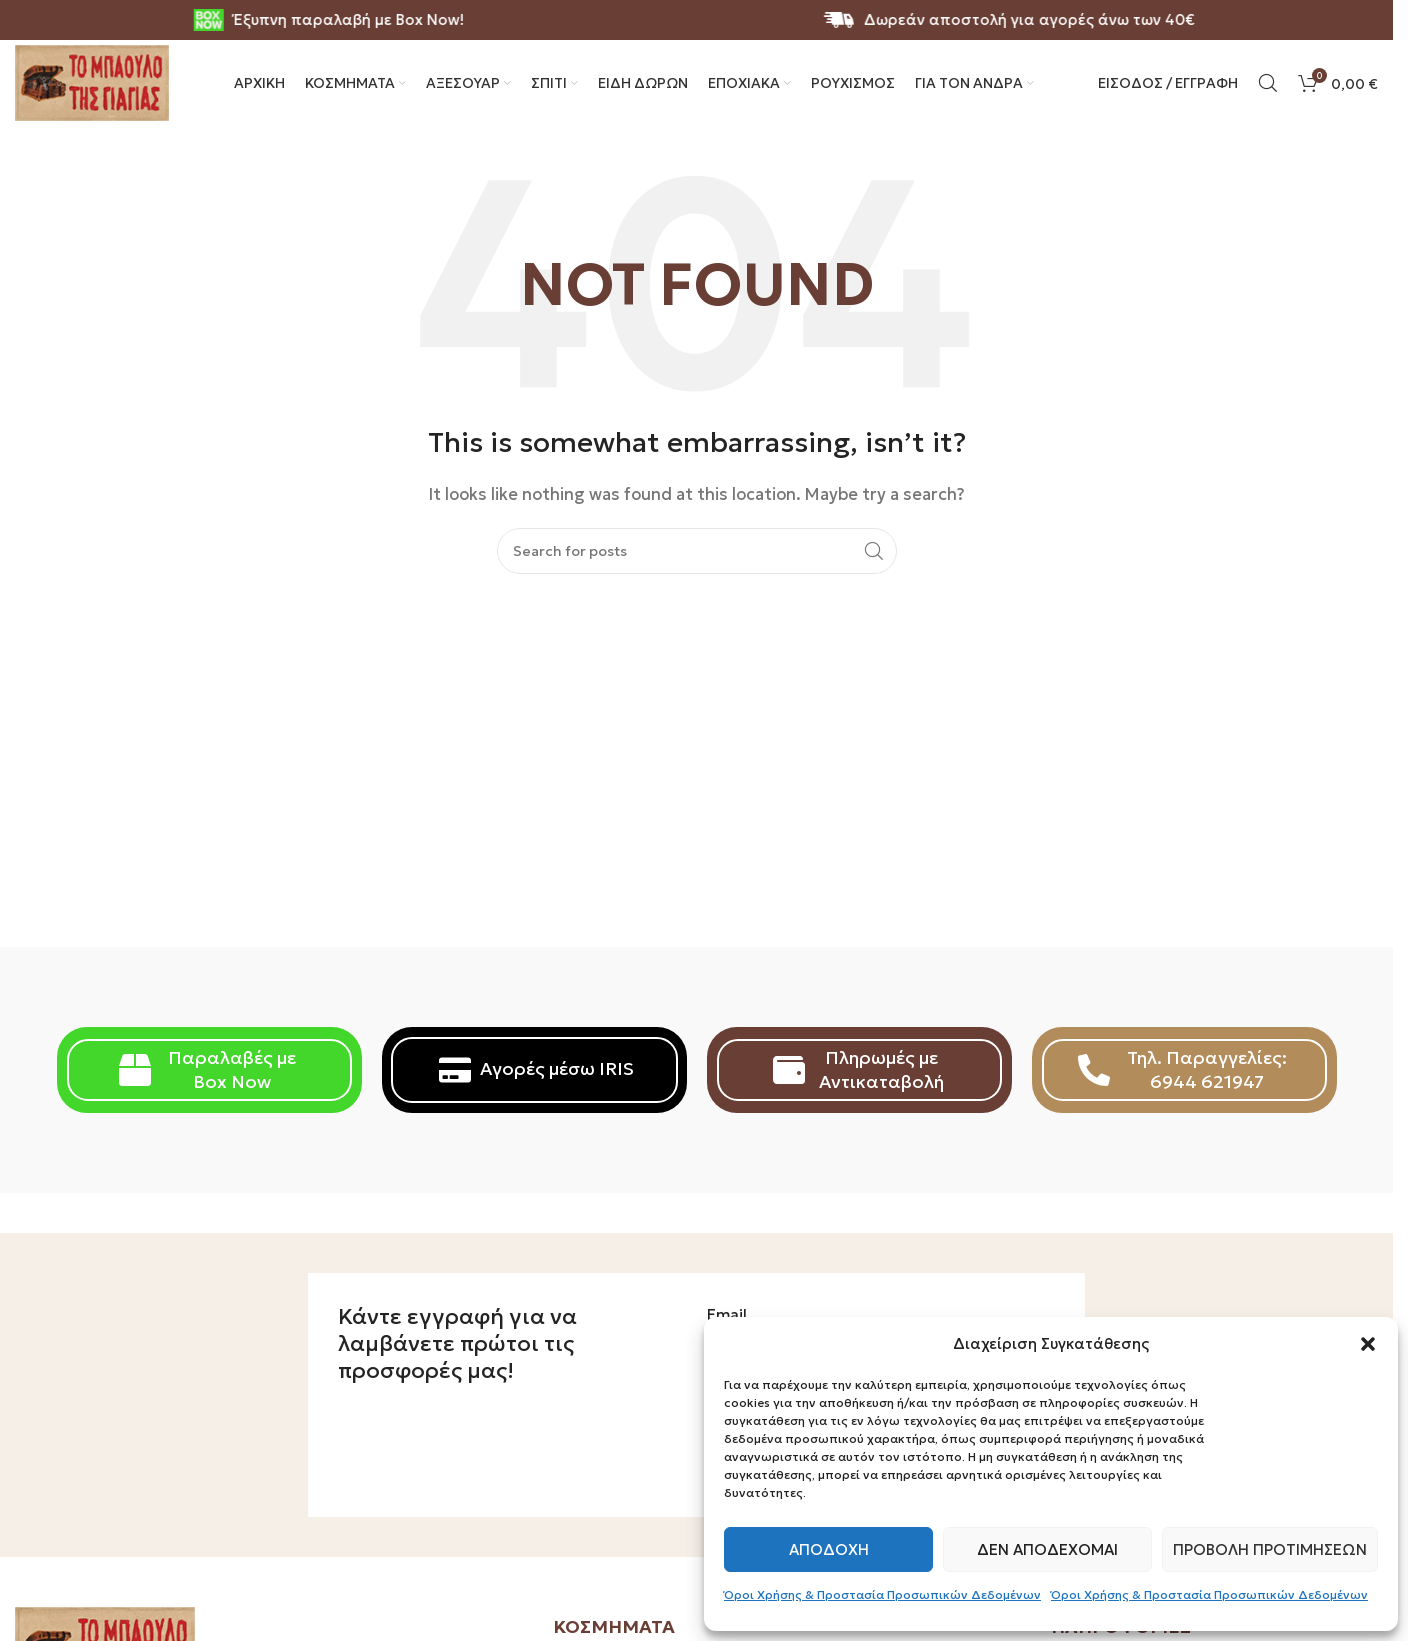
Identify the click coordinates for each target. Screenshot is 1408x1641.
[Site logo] (100, 100)
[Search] (1268, 103)
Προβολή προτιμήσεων (1270, 1549)
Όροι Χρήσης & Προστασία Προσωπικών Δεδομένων (882, 1594)
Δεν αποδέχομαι (1047, 1549)
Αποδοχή (829, 1549)
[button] (1368, 1344)
